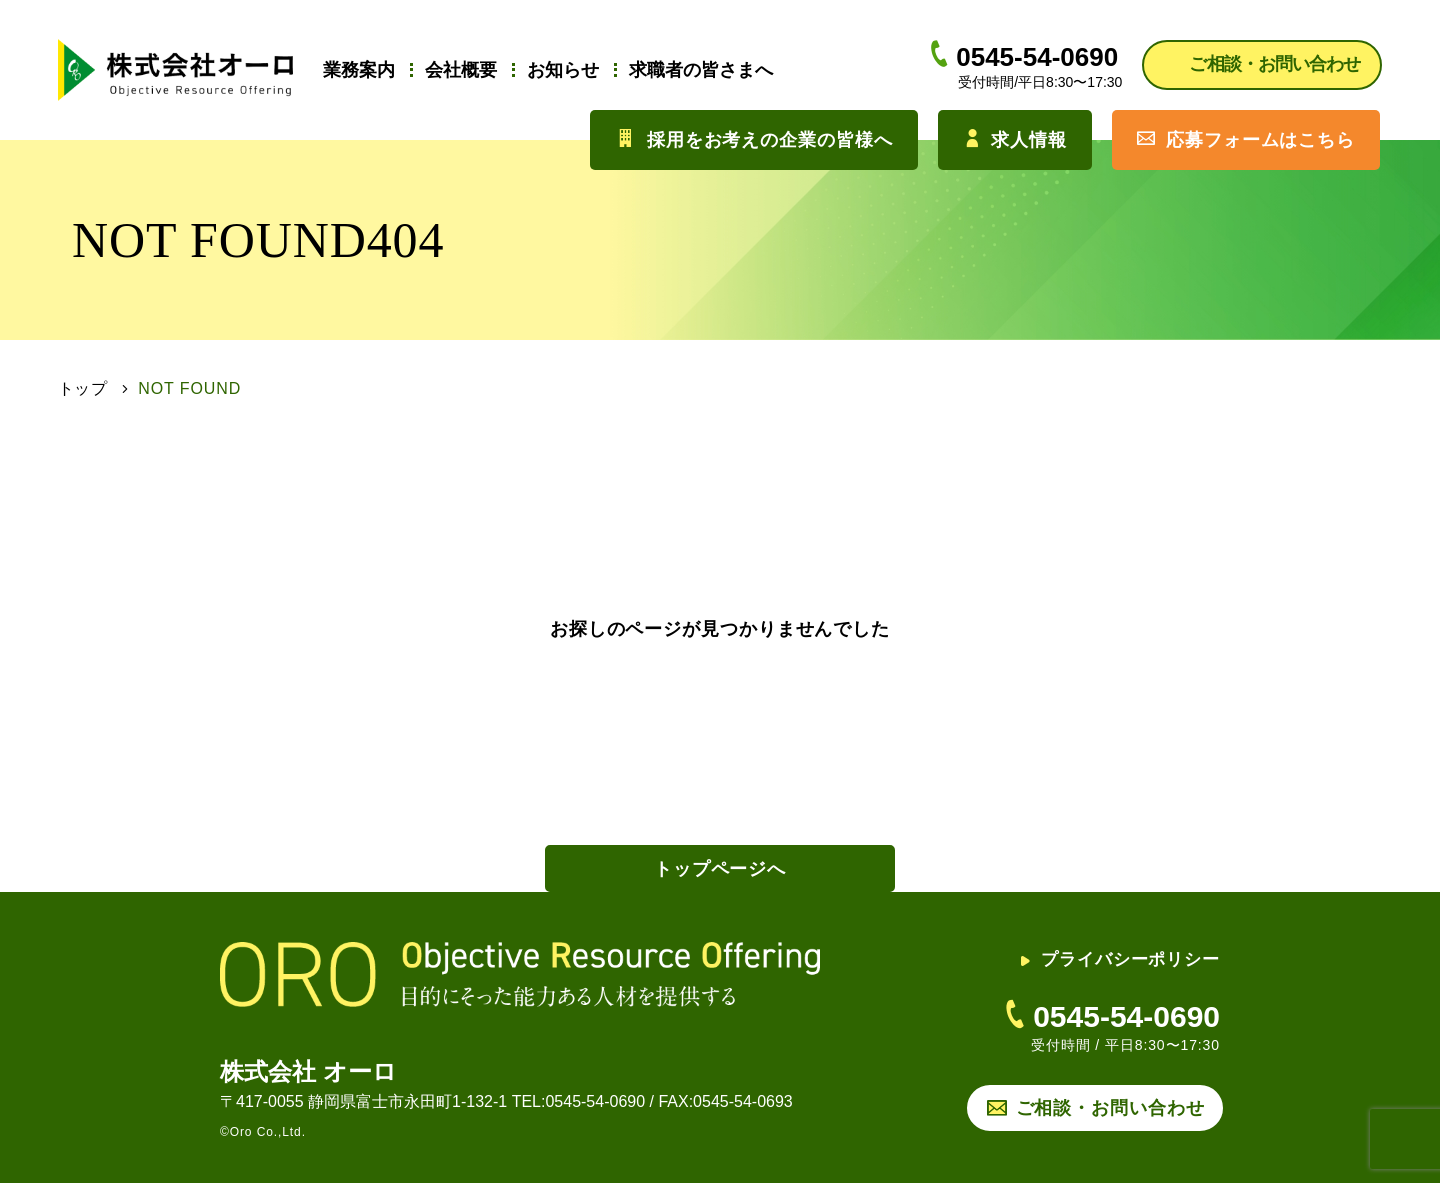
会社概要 (461, 70)
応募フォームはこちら (1246, 139)
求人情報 (1015, 139)
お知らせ (563, 70)
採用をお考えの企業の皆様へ (754, 139)
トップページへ (720, 869)
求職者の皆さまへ (701, 70)
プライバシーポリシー (1120, 959)
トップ (83, 388)
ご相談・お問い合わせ (1110, 1108)
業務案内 (359, 70)
